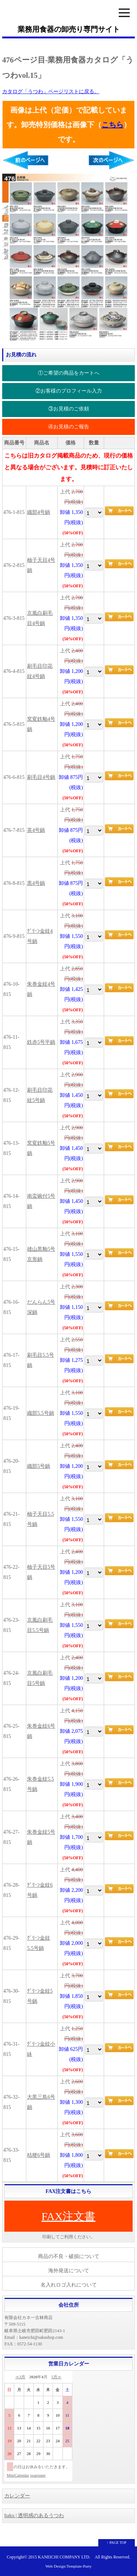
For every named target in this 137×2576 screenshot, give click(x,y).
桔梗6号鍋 (38, 2155)
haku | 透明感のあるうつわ (34, 2515)
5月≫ (57, 2377)
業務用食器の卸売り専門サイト (69, 29)
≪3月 (20, 2377)
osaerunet (37, 2475)
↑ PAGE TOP (116, 2543)
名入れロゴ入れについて (69, 2285)
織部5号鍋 (38, 1466)
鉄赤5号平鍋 (41, 1042)
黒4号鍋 (36, 883)
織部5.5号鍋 (40, 1413)
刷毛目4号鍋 (41, 777)
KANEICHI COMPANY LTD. (64, 2557)
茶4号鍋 (36, 830)
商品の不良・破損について (68, 2256)
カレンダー (17, 2496)
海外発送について (68, 2270)
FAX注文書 (69, 2216)
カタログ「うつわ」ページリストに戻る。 (50, 91)
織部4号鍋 (38, 512)
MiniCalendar (18, 2475)
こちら (112, 125)
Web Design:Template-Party (68, 2566)
